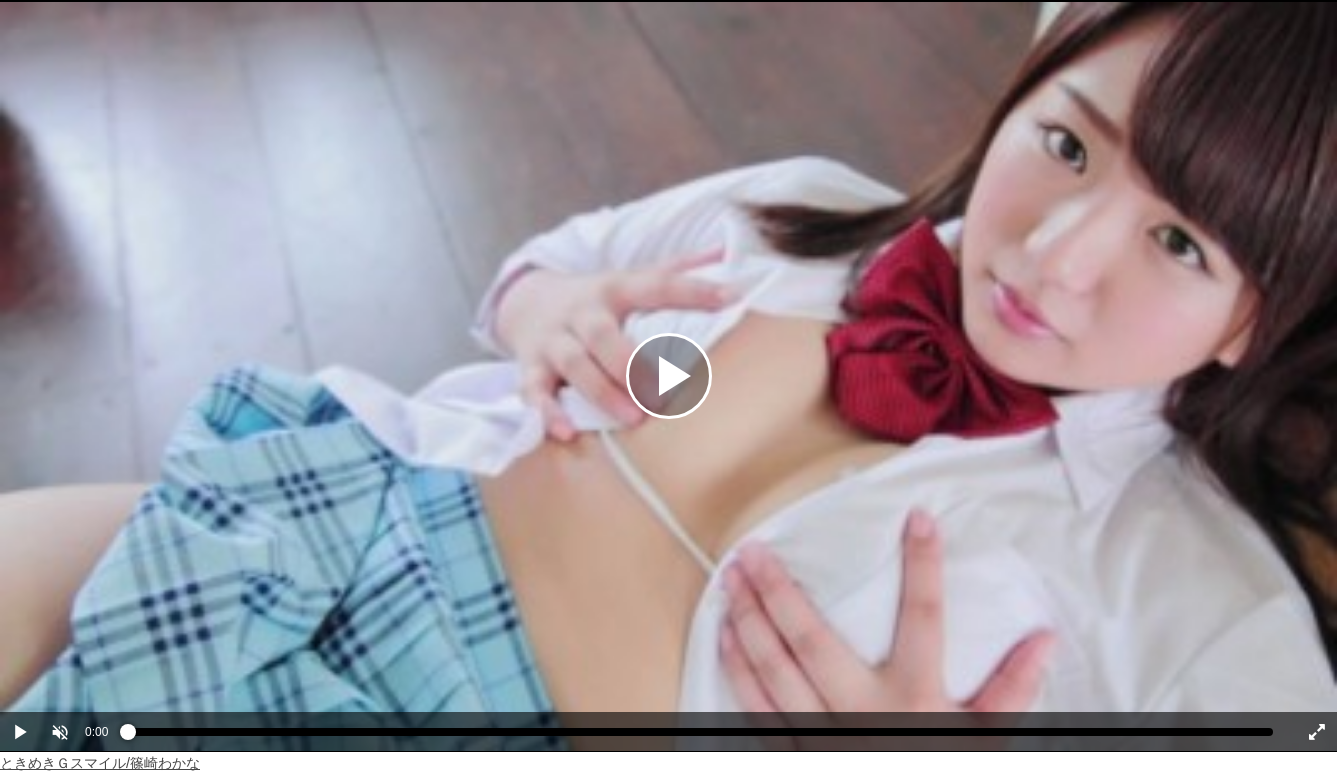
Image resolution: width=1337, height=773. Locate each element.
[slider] (700, 737)
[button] (60, 732)
